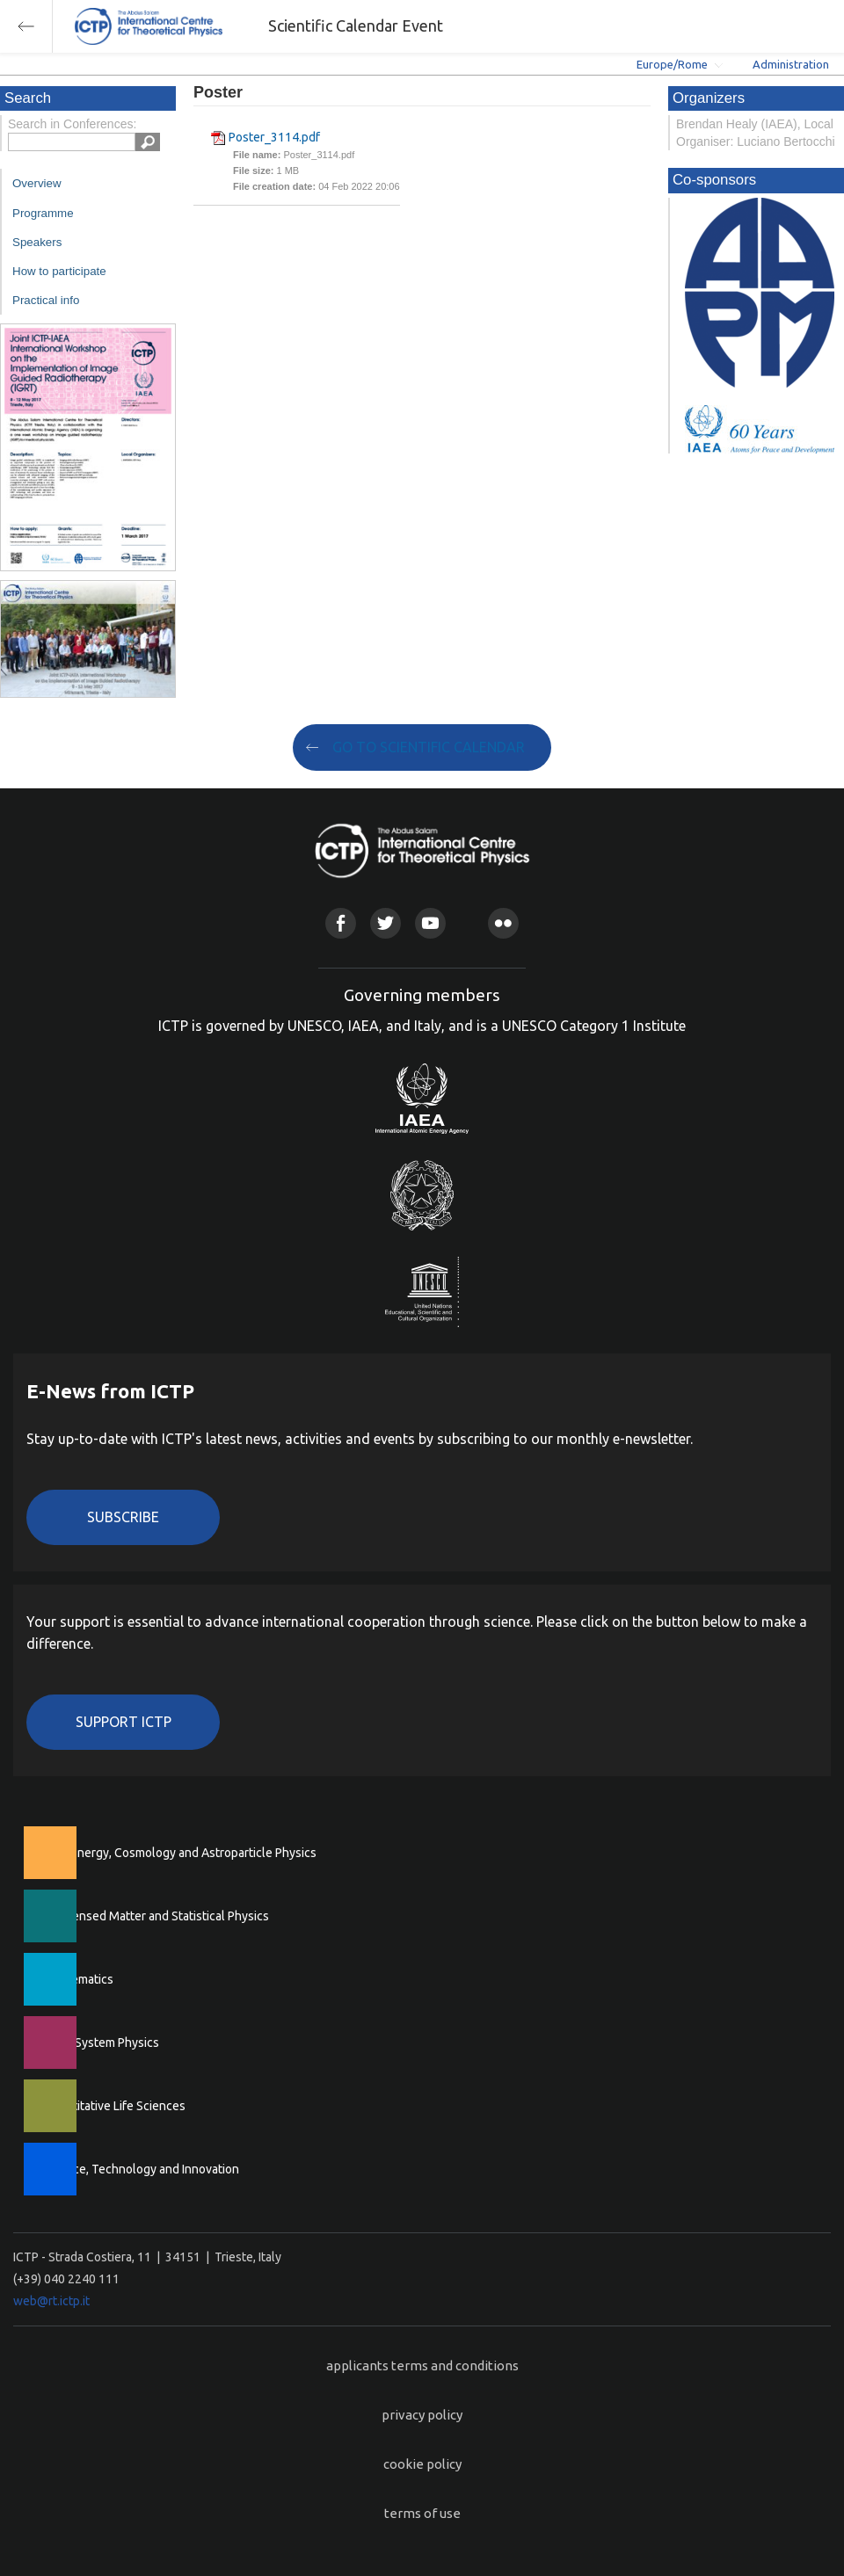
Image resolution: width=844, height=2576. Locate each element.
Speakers (37, 242)
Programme (43, 213)
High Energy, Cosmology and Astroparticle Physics (179, 1853)
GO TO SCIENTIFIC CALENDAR (428, 747)
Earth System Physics (101, 2042)
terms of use (422, 2513)
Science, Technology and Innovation (141, 2169)
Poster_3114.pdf (274, 137)
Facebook (340, 923)
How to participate (59, 271)
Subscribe (123, 1517)
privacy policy (422, 2414)
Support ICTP (123, 1722)
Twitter (385, 923)
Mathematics (78, 1979)
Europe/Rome (672, 64)
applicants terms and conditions (422, 2365)
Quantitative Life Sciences (114, 2106)
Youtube (430, 923)
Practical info (45, 300)
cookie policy (422, 2463)
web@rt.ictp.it (51, 2301)
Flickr (503, 923)
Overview (37, 183)
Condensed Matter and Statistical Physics (156, 1916)
